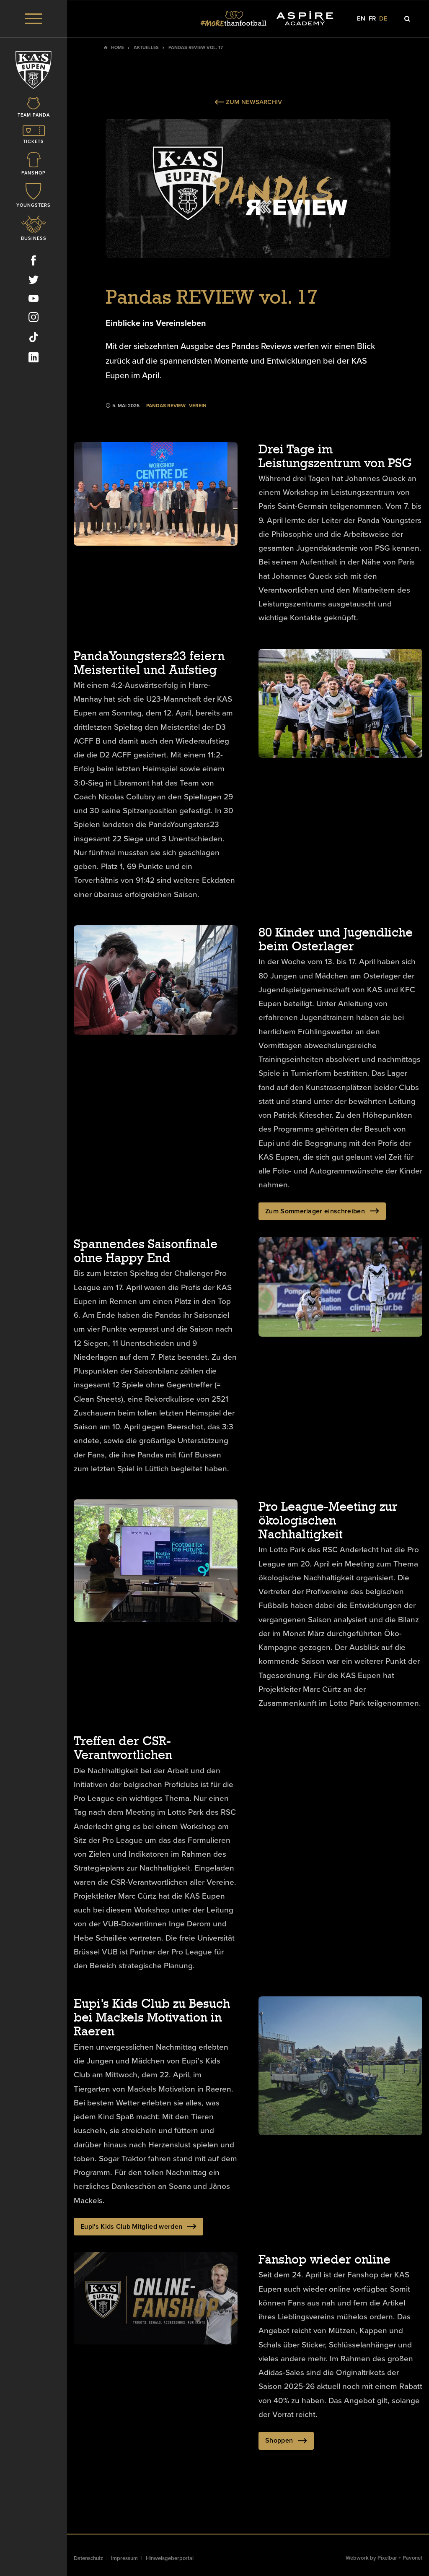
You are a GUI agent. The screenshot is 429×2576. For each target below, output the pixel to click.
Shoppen (286, 2440)
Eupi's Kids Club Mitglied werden (138, 2226)
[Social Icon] (33, 262)
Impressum (124, 2558)
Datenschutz (88, 2558)
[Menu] (33, 18)
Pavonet (412, 2558)
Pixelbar (387, 2558)
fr (372, 18)
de (383, 18)
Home (117, 47)
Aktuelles (146, 47)
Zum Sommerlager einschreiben (322, 1211)
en (361, 18)
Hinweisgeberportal (170, 2558)
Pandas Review (166, 406)
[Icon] (33, 108)
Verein (198, 406)
